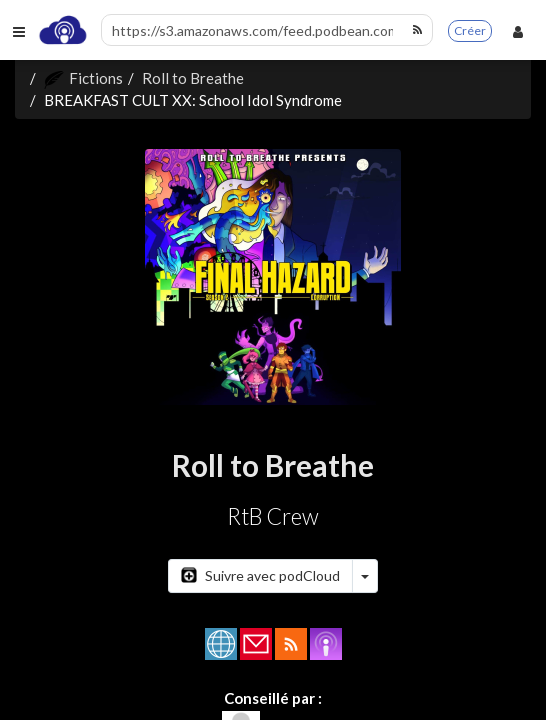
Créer (470, 30)
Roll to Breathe (193, 78)
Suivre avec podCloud (260, 575)
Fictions (83, 78)
